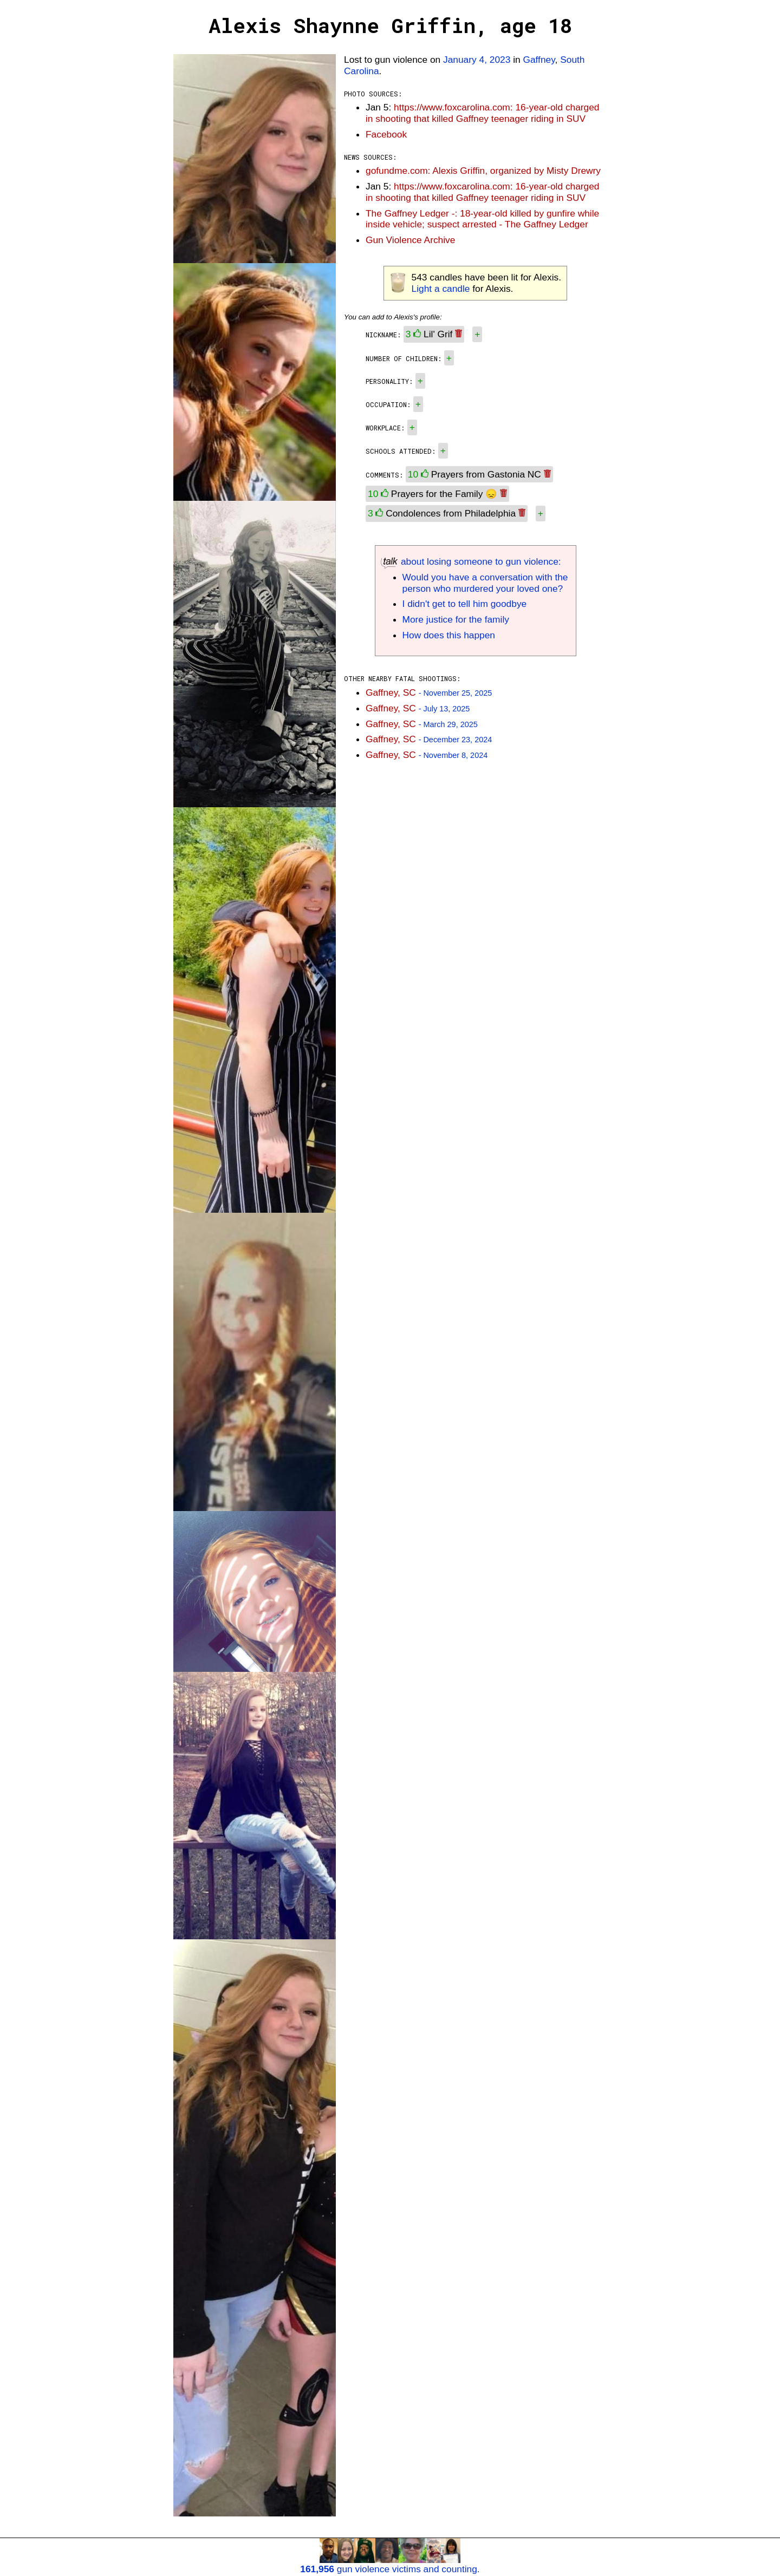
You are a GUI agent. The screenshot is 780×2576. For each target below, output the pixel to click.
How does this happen (448, 635)
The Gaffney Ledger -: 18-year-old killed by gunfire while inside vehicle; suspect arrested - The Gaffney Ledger (482, 219)
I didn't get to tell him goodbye (464, 603)
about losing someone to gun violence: (471, 561)
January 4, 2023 (476, 59)
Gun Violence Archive (410, 239)
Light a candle (441, 288)
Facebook (386, 134)
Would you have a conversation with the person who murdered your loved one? (485, 583)
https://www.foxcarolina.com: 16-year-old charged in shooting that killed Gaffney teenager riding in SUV (483, 113)
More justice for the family (455, 619)
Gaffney (539, 59)
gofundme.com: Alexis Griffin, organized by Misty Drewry (483, 170)
